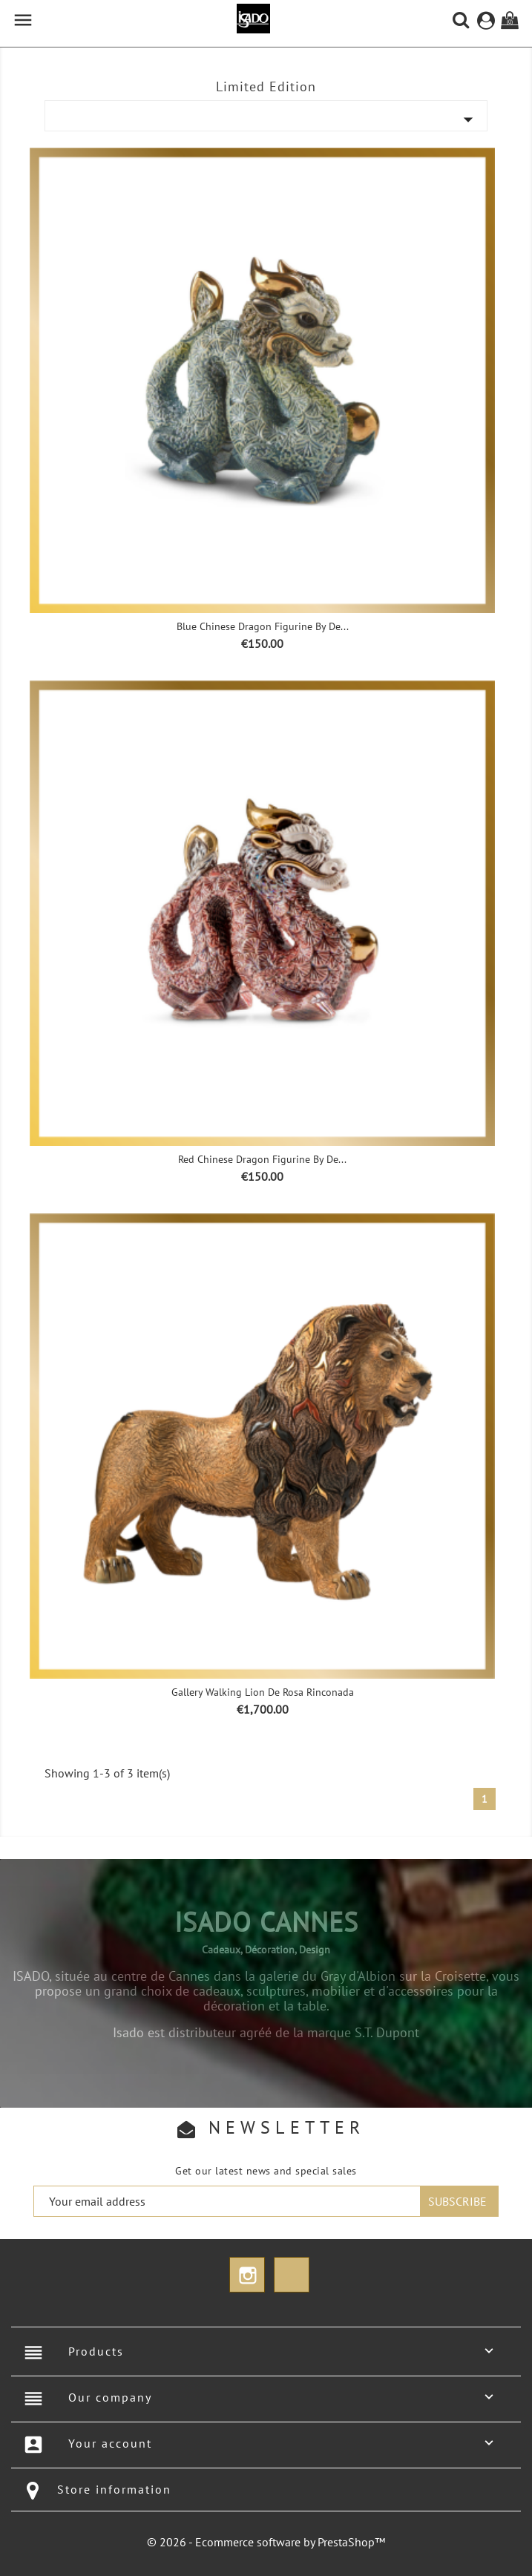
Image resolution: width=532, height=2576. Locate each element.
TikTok (292, 2275)
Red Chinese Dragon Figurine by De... (262, 1159)
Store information (114, 2489)
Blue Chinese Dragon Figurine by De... (263, 626)
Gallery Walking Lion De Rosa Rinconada (262, 1692)
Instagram (247, 2275)
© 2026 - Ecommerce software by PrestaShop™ (266, 2541)
